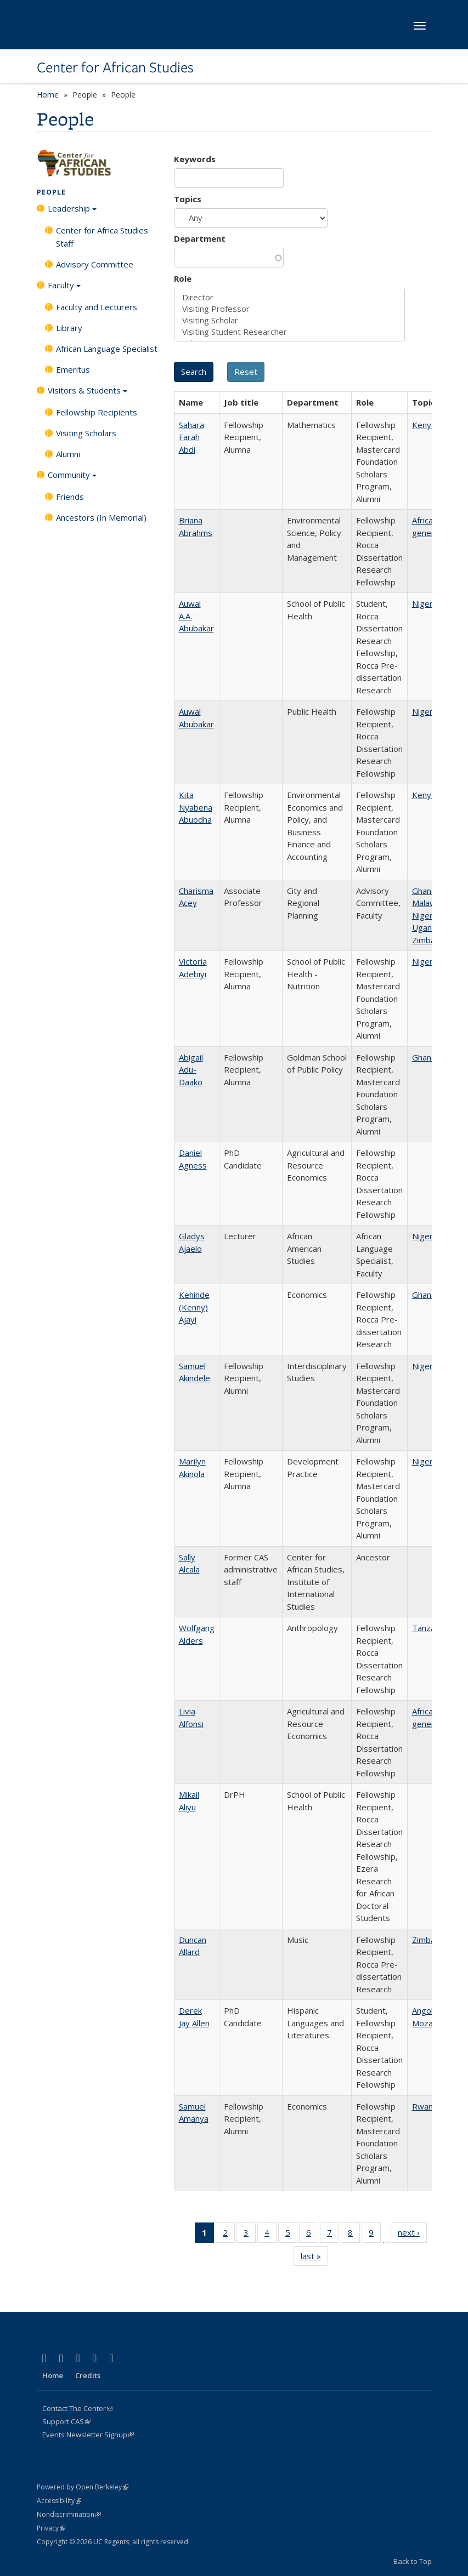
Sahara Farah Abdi (191, 437)
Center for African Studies (115, 67)
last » (314, 2258)
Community (72, 478)
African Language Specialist (106, 348)
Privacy (51, 2528)
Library (69, 327)
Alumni (68, 453)
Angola (424, 2010)
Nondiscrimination (69, 2514)
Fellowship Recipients (96, 412)
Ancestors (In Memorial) (101, 517)
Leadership (72, 212)
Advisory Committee (94, 264)
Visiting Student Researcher (289, 332)
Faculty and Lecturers (96, 306)
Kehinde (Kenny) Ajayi (194, 1307)
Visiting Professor (289, 309)
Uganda (426, 927)
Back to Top (412, 2561)
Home (48, 94)
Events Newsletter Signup (88, 2435)
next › (412, 2234)
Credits (87, 2375)
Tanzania (429, 1627)
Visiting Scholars (86, 433)
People (51, 192)
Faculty (64, 289)
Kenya (424, 424)
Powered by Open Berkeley (82, 2487)
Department (199, 238)
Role (182, 278)
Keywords (195, 158)
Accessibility (59, 2500)
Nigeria (425, 603)
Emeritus (73, 369)
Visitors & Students (87, 394)
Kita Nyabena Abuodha (195, 807)
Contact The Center (77, 2408)
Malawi (425, 902)
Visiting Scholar (289, 320)
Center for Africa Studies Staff (102, 237)
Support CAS (66, 2421)
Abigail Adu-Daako (191, 1069)
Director (289, 297)
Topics (187, 198)
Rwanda (427, 2106)
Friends (70, 496)
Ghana (424, 890)
